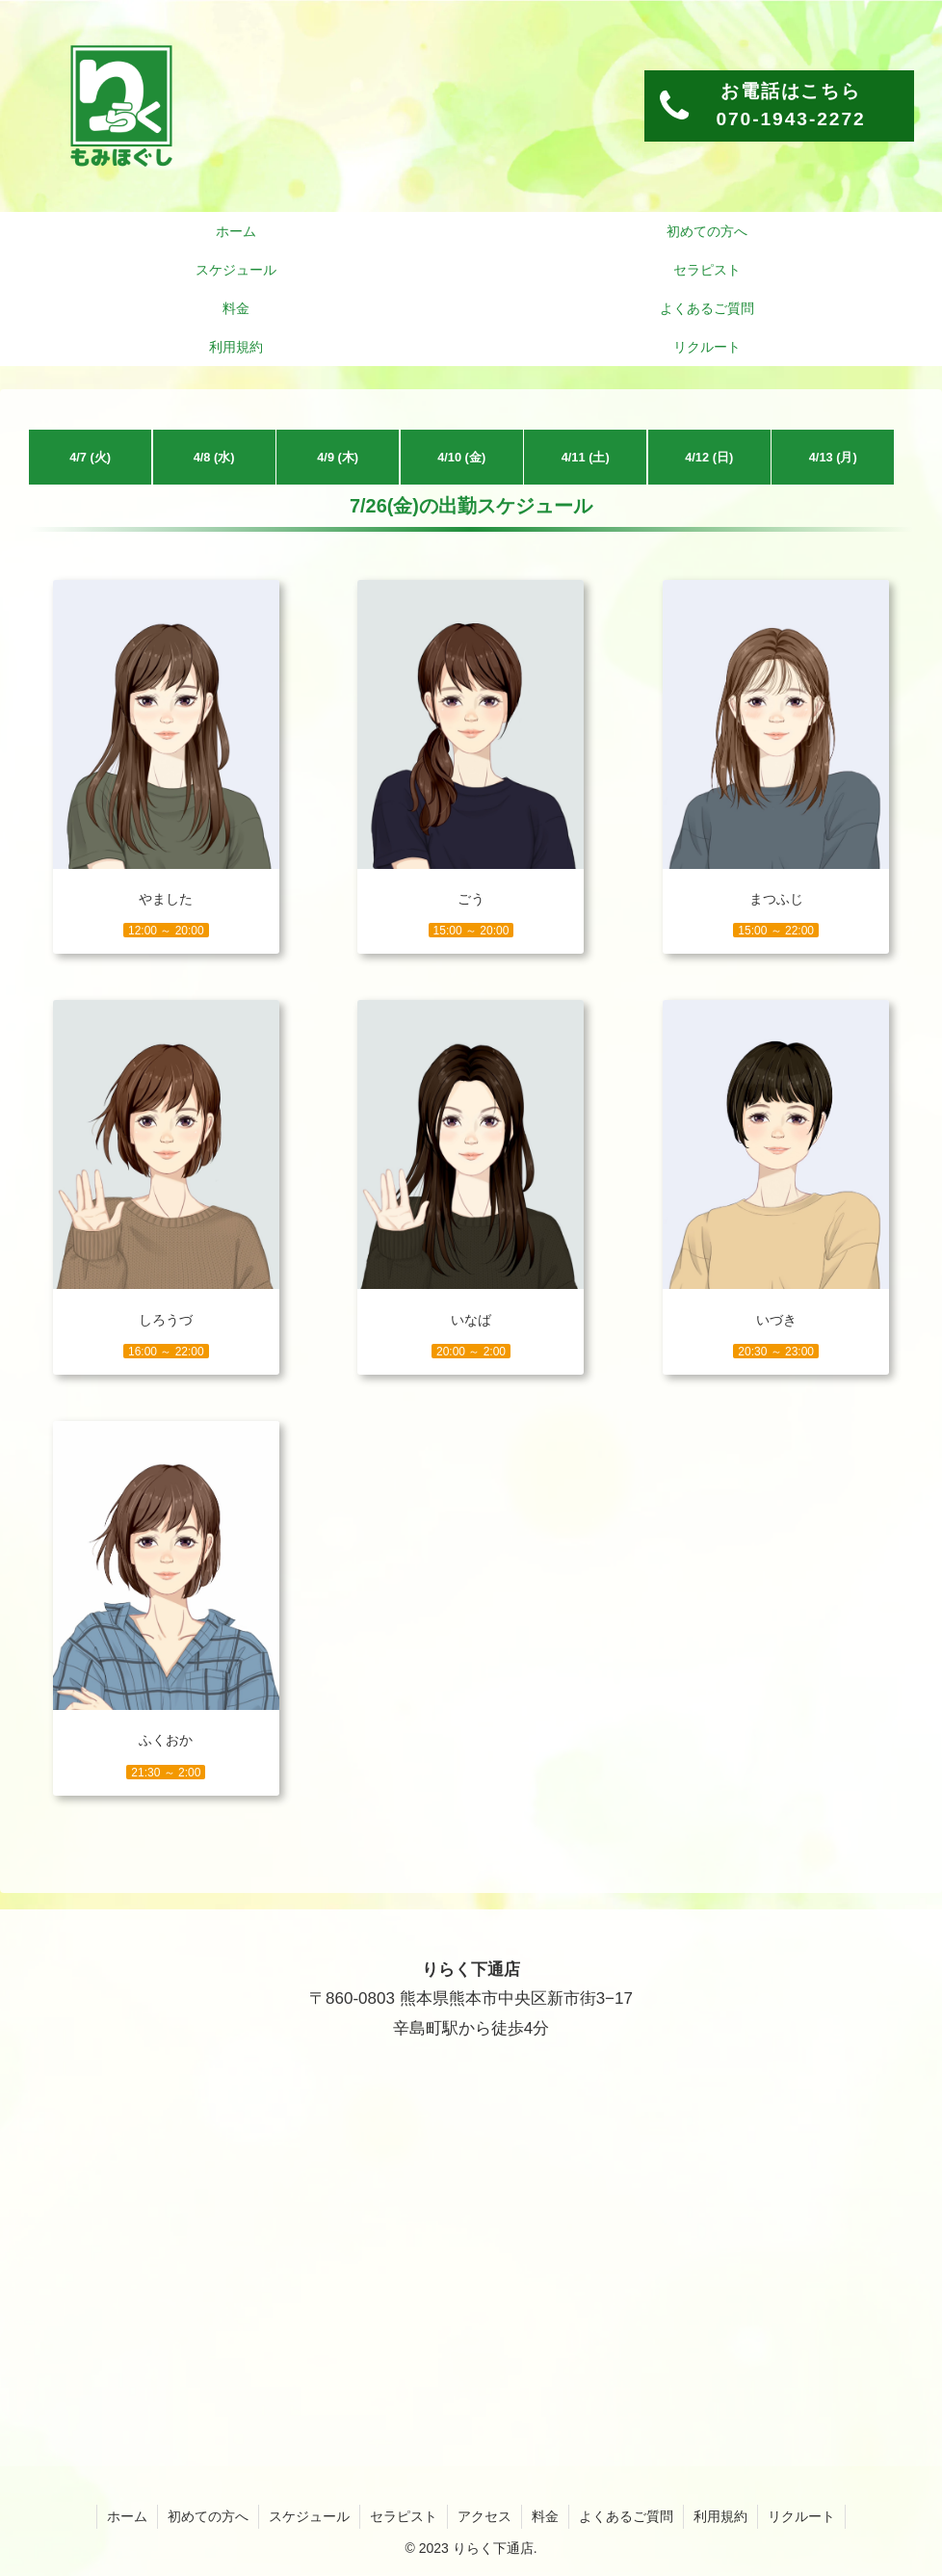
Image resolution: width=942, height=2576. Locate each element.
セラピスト (403, 2516)
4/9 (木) (337, 457)
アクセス (484, 2516)
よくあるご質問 (626, 2516)
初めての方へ (208, 2516)
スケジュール (309, 2516)
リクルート (801, 2516)
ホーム (127, 2516)
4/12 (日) (709, 457)
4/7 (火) (90, 457)
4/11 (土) (586, 457)
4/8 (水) (214, 457)
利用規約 (720, 2516)
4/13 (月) (833, 457)
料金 (545, 2516)
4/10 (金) (461, 457)
